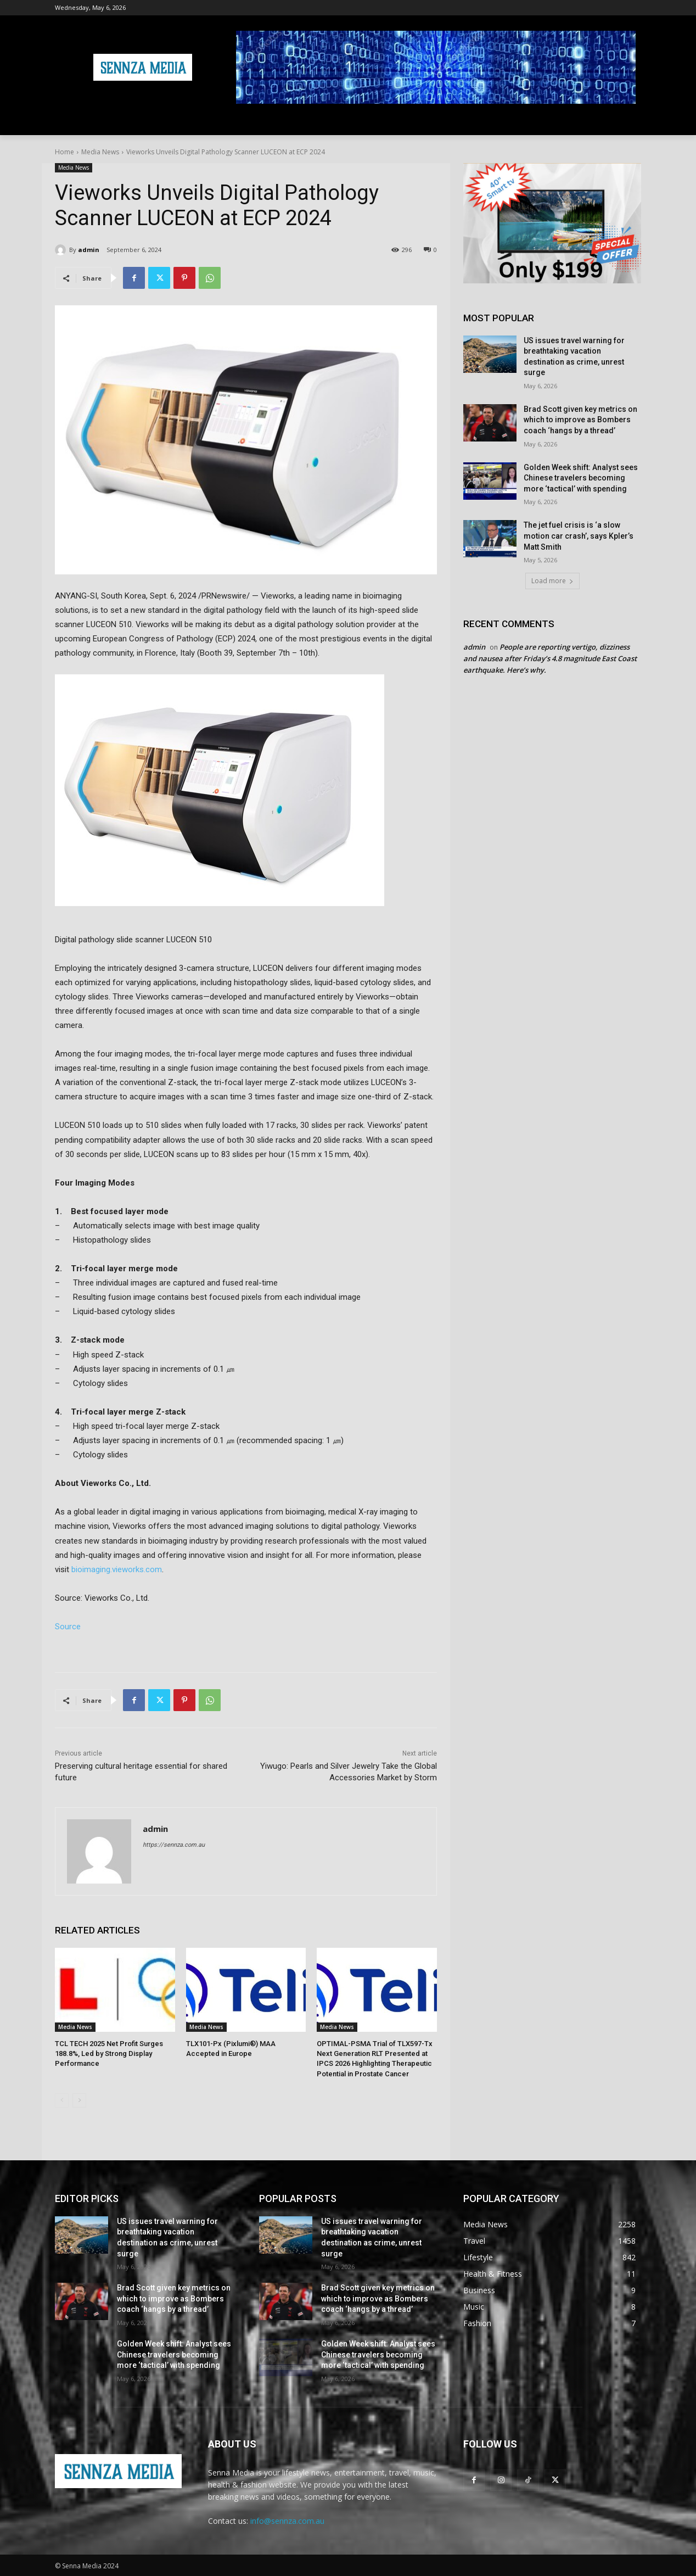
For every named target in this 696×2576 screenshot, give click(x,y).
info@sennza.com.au (287, 2521)
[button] (628, 122)
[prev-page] (62, 2100)
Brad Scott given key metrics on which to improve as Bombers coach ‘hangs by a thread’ (580, 420)
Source (68, 1626)
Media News (100, 152)
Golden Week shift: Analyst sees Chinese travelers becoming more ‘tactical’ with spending (581, 478)
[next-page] (79, 2100)
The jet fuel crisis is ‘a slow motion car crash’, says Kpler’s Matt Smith (578, 536)
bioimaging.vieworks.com (116, 1569)
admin (88, 249)
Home (64, 152)
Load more (552, 580)
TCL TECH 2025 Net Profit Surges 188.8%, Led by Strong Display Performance (109, 2053)
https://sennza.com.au (174, 1844)
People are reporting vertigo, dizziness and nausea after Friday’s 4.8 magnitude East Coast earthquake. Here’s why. (550, 658)
